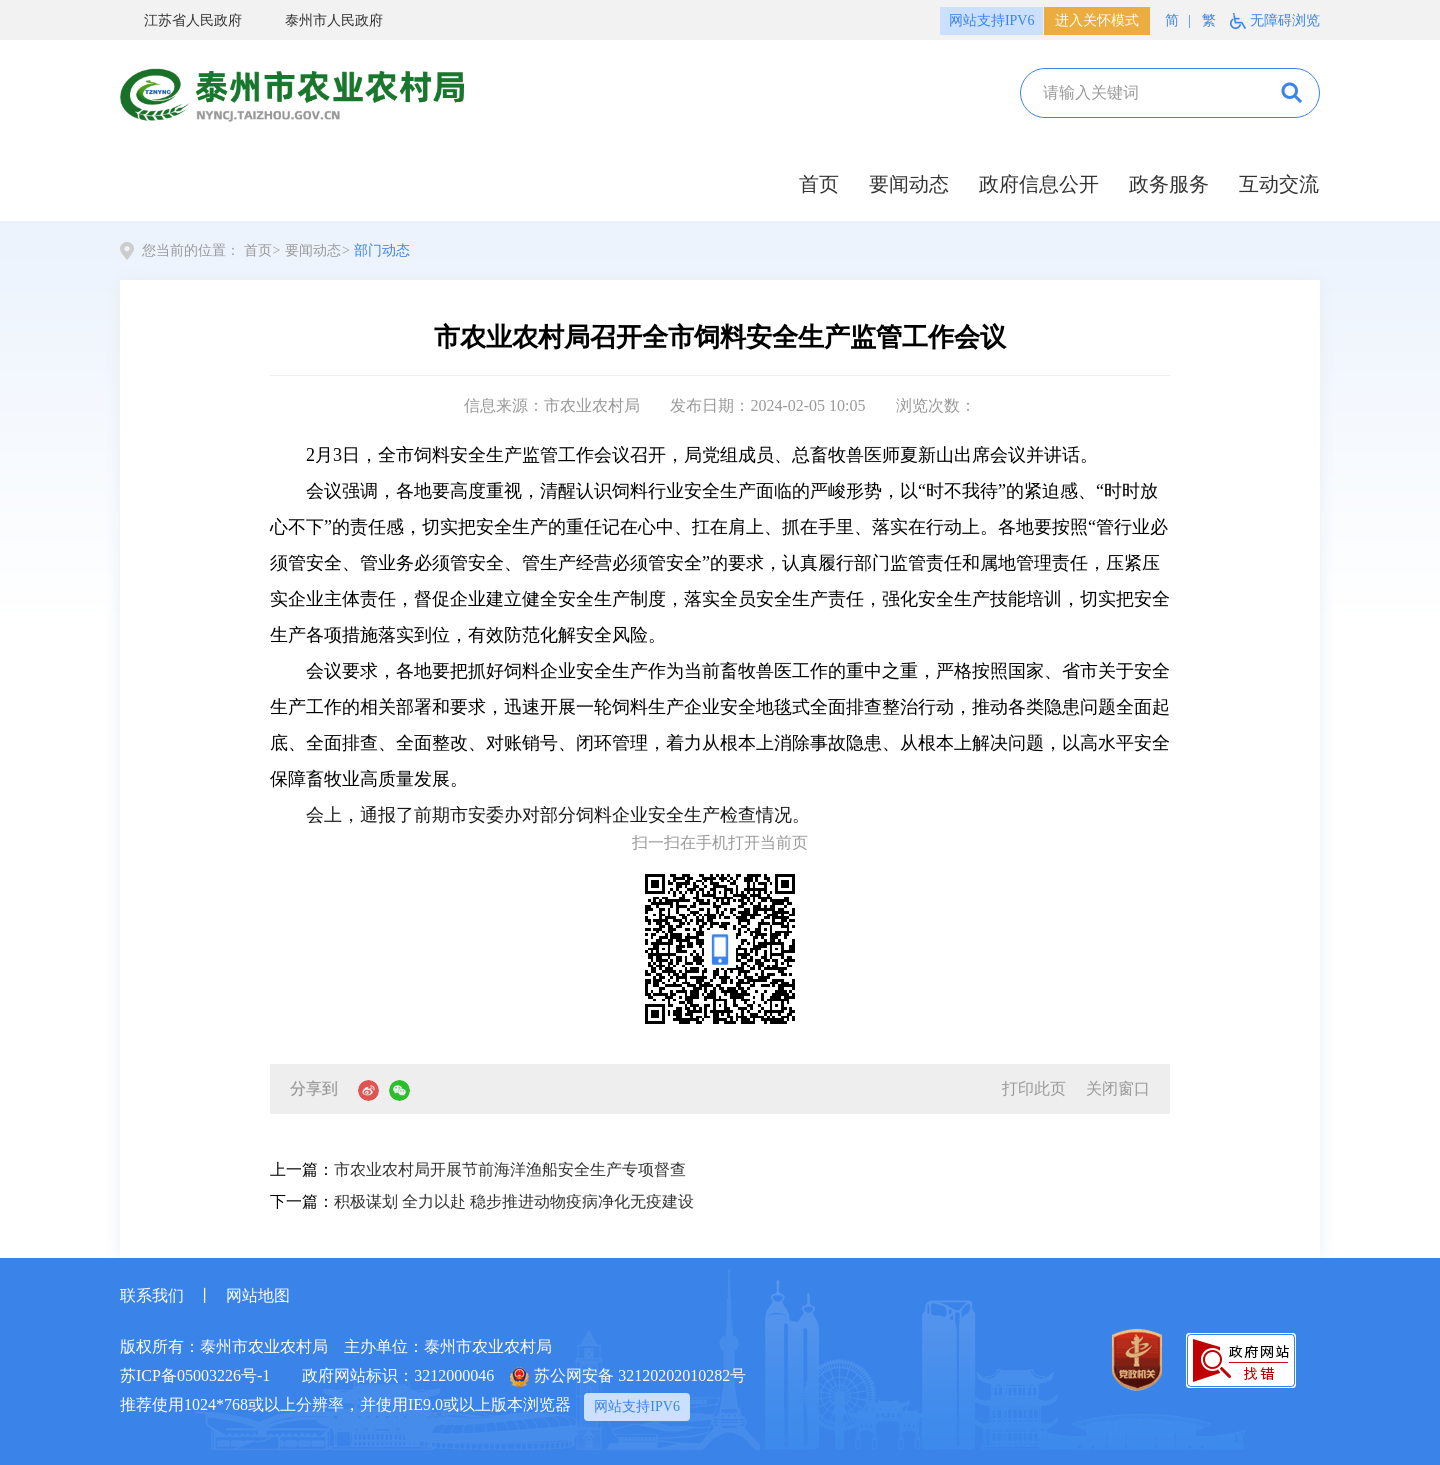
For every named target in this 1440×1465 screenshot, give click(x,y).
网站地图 (258, 1295)
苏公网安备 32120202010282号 (628, 1377)
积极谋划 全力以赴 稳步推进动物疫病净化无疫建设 (514, 1201)
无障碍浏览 (1285, 20)
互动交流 (1279, 184)
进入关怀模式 (1097, 20)
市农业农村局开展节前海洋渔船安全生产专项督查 (510, 1169)
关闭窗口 (1118, 1088)
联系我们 (152, 1295)
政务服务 (1169, 184)
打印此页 (1034, 1088)
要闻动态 (909, 184)
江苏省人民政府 (181, 22)
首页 (819, 184)
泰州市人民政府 (322, 22)
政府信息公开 (1039, 184)
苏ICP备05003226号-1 (195, 1375)
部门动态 (382, 250)
